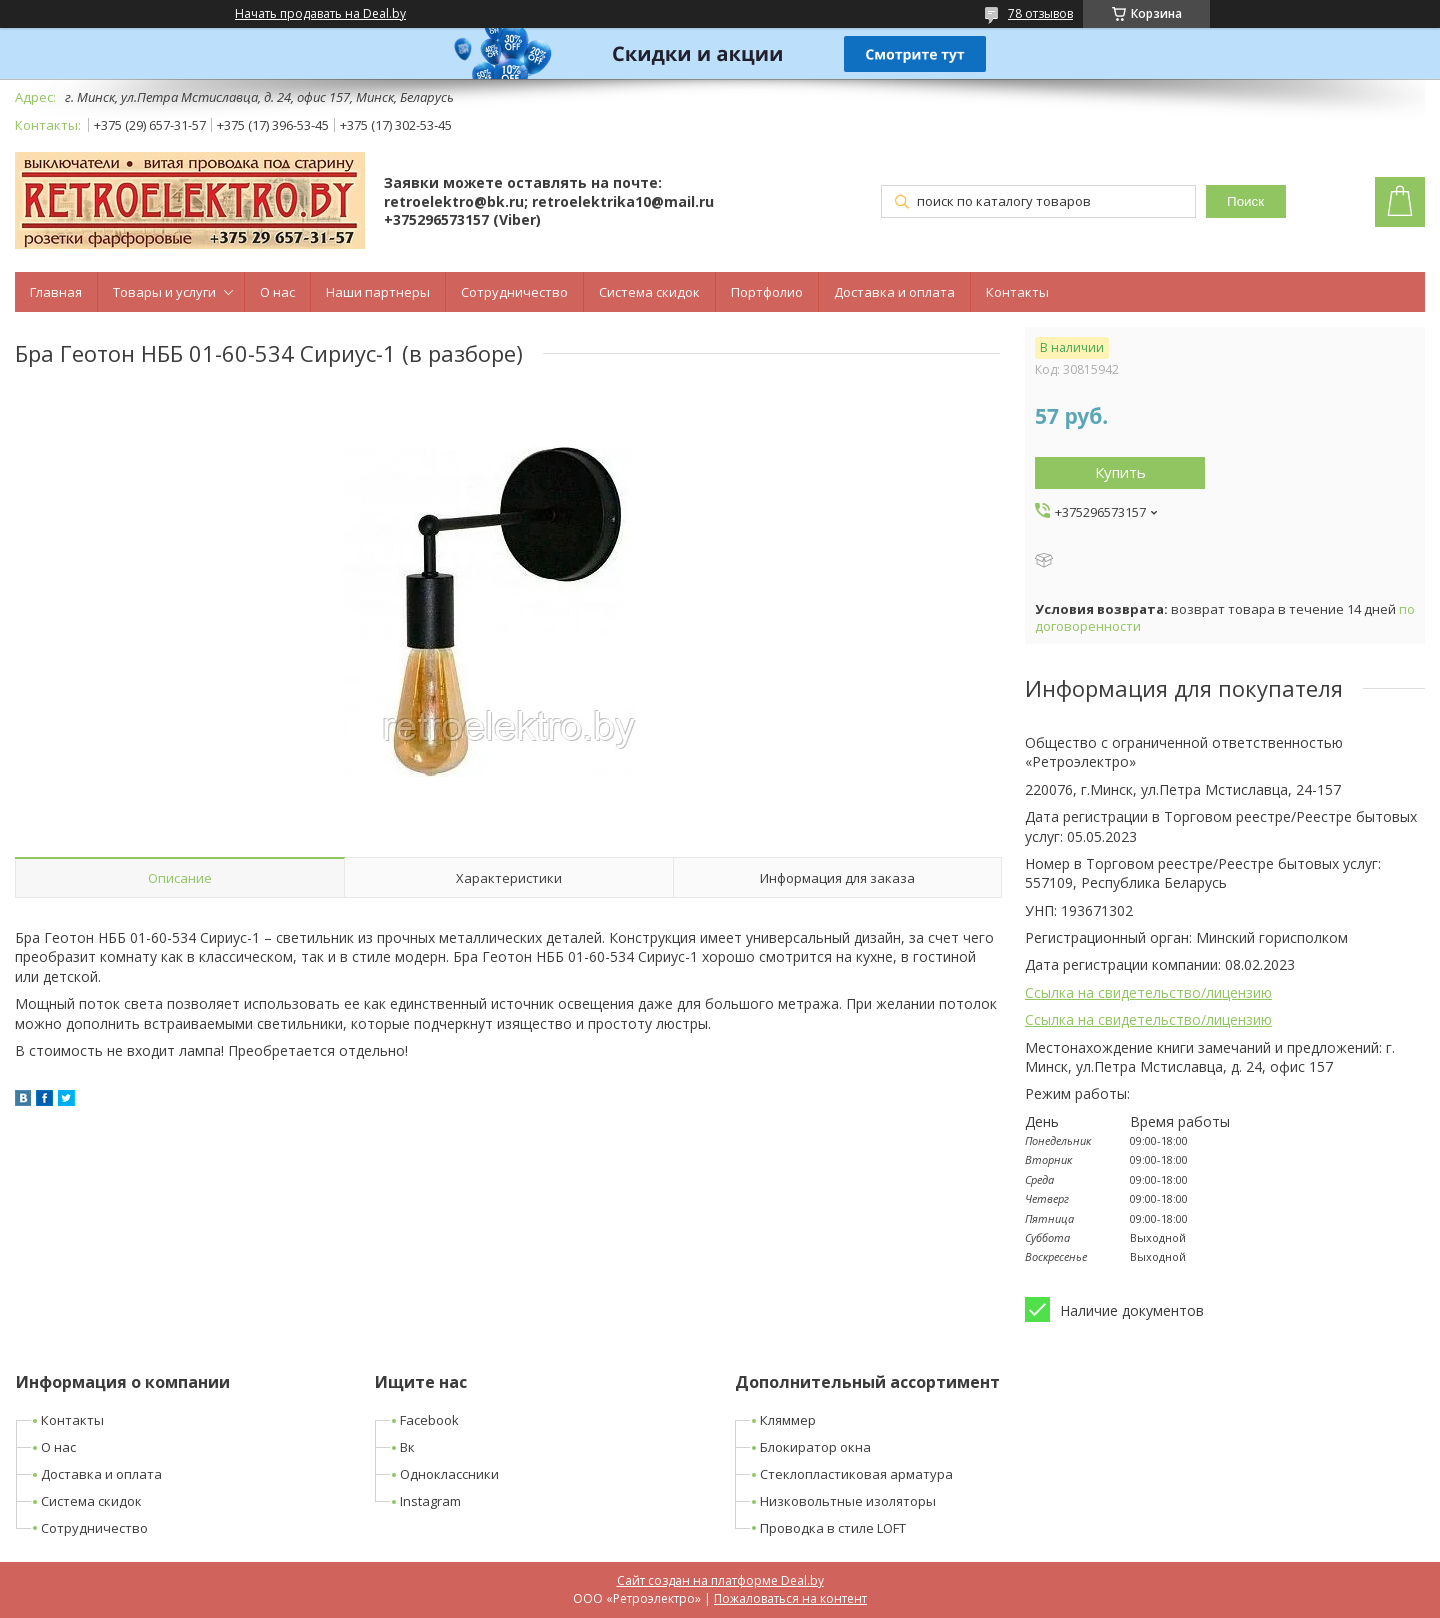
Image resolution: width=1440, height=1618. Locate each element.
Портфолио (767, 292)
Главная (56, 292)
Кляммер (788, 1420)
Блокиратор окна (815, 1447)
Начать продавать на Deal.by (320, 14)
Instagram (430, 1501)
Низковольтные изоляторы (848, 1501)
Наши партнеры (378, 292)
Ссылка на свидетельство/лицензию (1148, 992)
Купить (1120, 472)
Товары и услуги (164, 292)
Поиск (1245, 201)
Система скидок (649, 292)
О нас (277, 292)
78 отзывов (1040, 13)
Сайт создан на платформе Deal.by (720, 1580)
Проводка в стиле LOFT (833, 1528)
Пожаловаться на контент (790, 1598)
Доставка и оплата (894, 292)
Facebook (429, 1420)
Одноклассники (449, 1474)
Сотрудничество (514, 292)
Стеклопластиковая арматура (856, 1474)
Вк (407, 1447)
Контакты (1017, 292)
